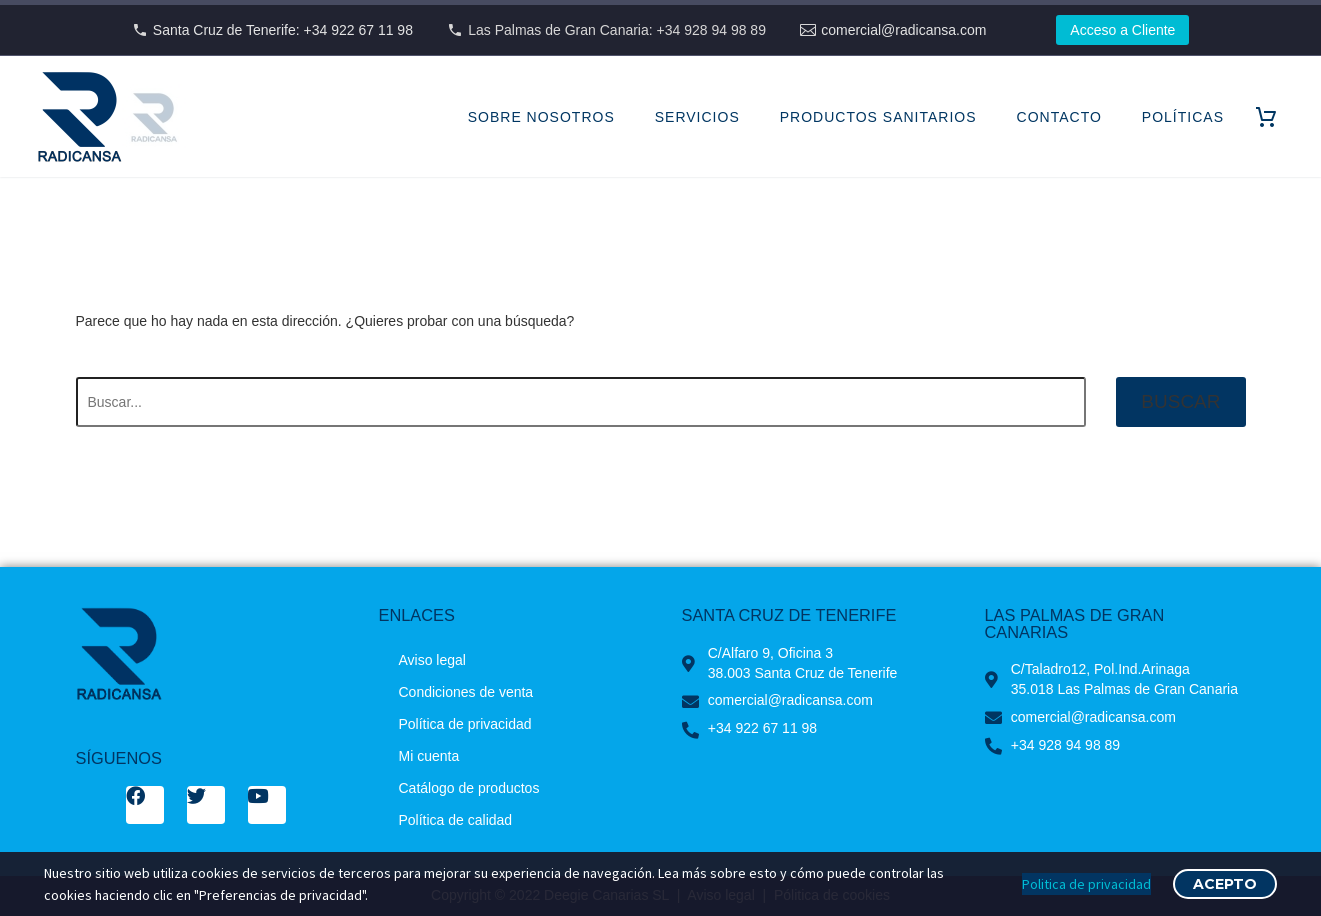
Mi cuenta (429, 756)
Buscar (1180, 401)
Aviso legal (432, 660)
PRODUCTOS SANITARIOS (878, 117)
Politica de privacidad (1086, 884)
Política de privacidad (465, 724)
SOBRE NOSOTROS (541, 117)
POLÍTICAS (1183, 117)
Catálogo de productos (469, 788)
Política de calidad (456, 820)
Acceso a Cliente (1122, 30)
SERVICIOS (697, 117)
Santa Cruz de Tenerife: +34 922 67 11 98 (283, 30)
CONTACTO (1059, 117)
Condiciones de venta (466, 692)
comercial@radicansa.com (903, 30)
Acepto (1225, 884)
